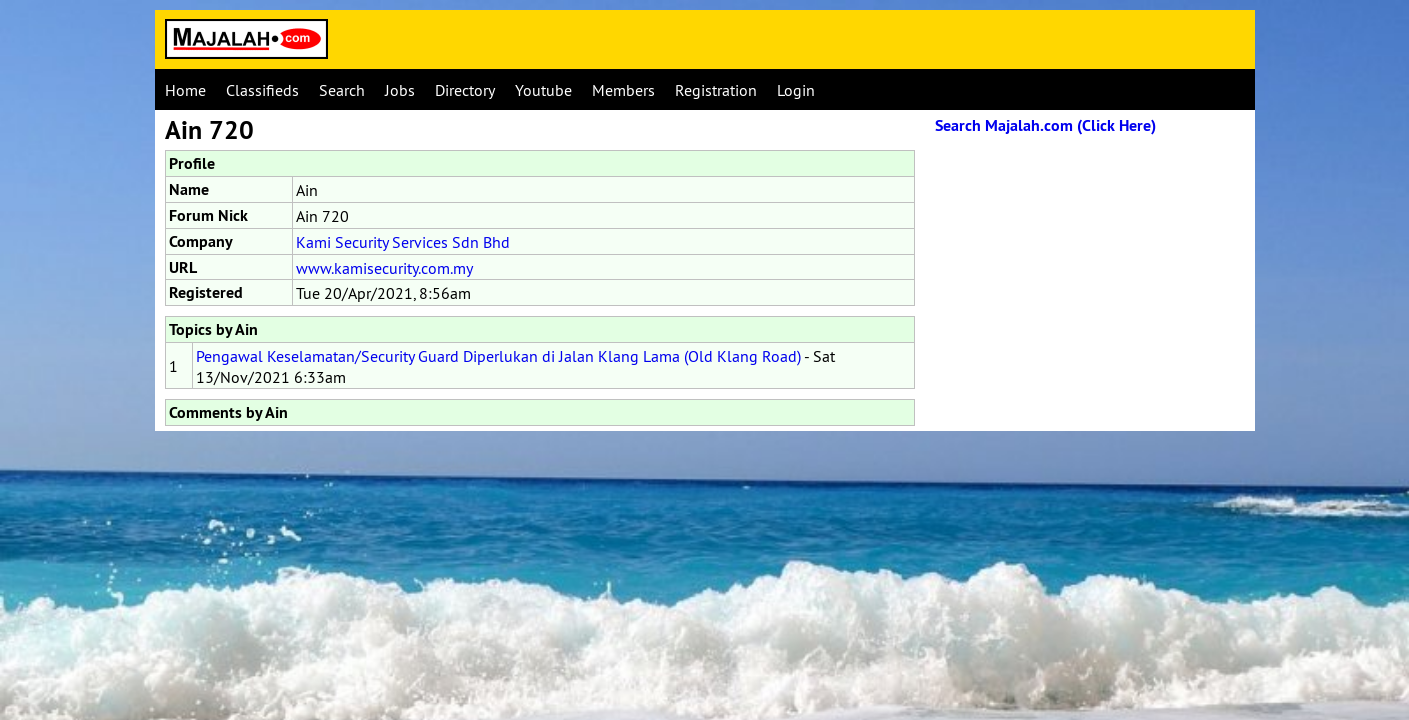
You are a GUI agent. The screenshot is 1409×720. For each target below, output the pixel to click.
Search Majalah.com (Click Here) (1045, 125)
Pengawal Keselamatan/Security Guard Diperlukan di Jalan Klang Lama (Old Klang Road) (498, 356)
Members (623, 90)
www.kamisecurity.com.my (384, 268)
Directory (465, 90)
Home (185, 90)
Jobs (400, 90)
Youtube (543, 90)
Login (796, 90)
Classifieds (262, 90)
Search (342, 90)
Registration (716, 90)
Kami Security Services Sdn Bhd (403, 242)
